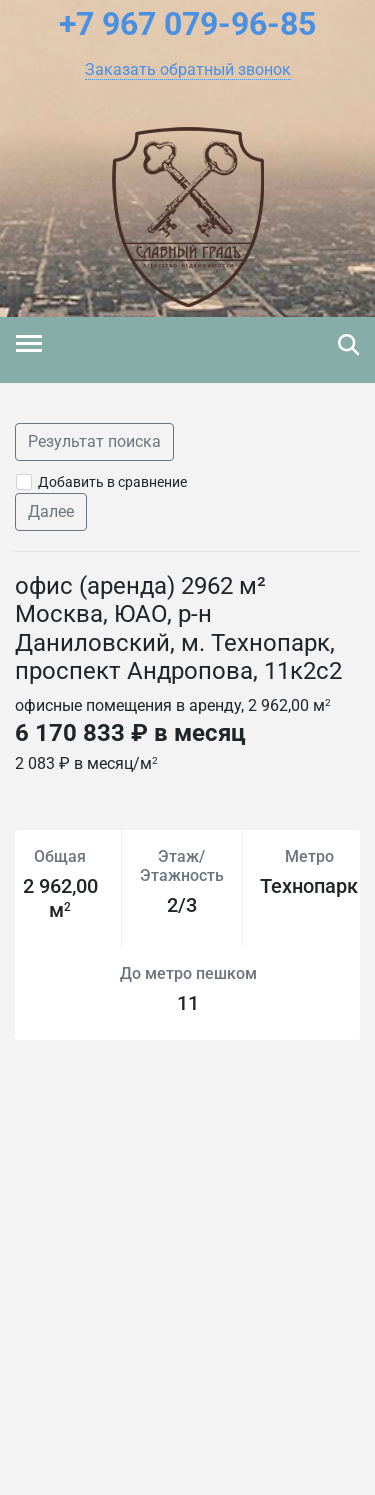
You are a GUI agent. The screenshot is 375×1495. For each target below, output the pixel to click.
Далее (51, 511)
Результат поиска (94, 441)
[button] (188, 70)
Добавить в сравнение (112, 482)
